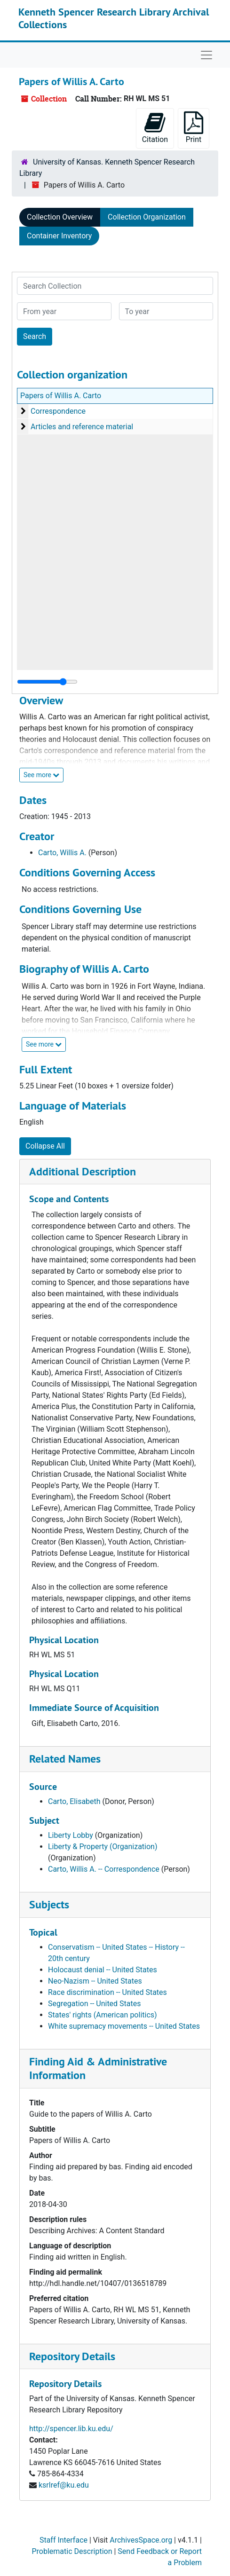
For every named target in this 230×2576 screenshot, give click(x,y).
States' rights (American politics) (102, 2014)
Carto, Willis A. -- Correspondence (103, 1869)
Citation (155, 127)
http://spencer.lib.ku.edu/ (71, 2428)
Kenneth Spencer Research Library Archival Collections (113, 18)
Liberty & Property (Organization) (103, 1846)
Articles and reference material (82, 426)
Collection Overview (60, 217)
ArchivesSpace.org (141, 2540)
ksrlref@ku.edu (64, 2485)
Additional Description (82, 1171)
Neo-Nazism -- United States (95, 1981)
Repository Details (72, 2356)
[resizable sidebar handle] (47, 681)
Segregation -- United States (94, 2003)
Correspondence (58, 411)
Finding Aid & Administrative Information (98, 2068)
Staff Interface (63, 2540)
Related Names (65, 1758)
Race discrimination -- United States (107, 1992)
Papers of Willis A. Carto (60, 395)
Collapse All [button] (45, 1146)
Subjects (49, 1904)
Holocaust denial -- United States (102, 1969)
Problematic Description (72, 2551)
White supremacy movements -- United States (124, 2026)
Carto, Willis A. (62, 852)
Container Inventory (59, 235)
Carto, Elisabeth (74, 1801)
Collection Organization (147, 217)
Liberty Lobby (70, 1835)
